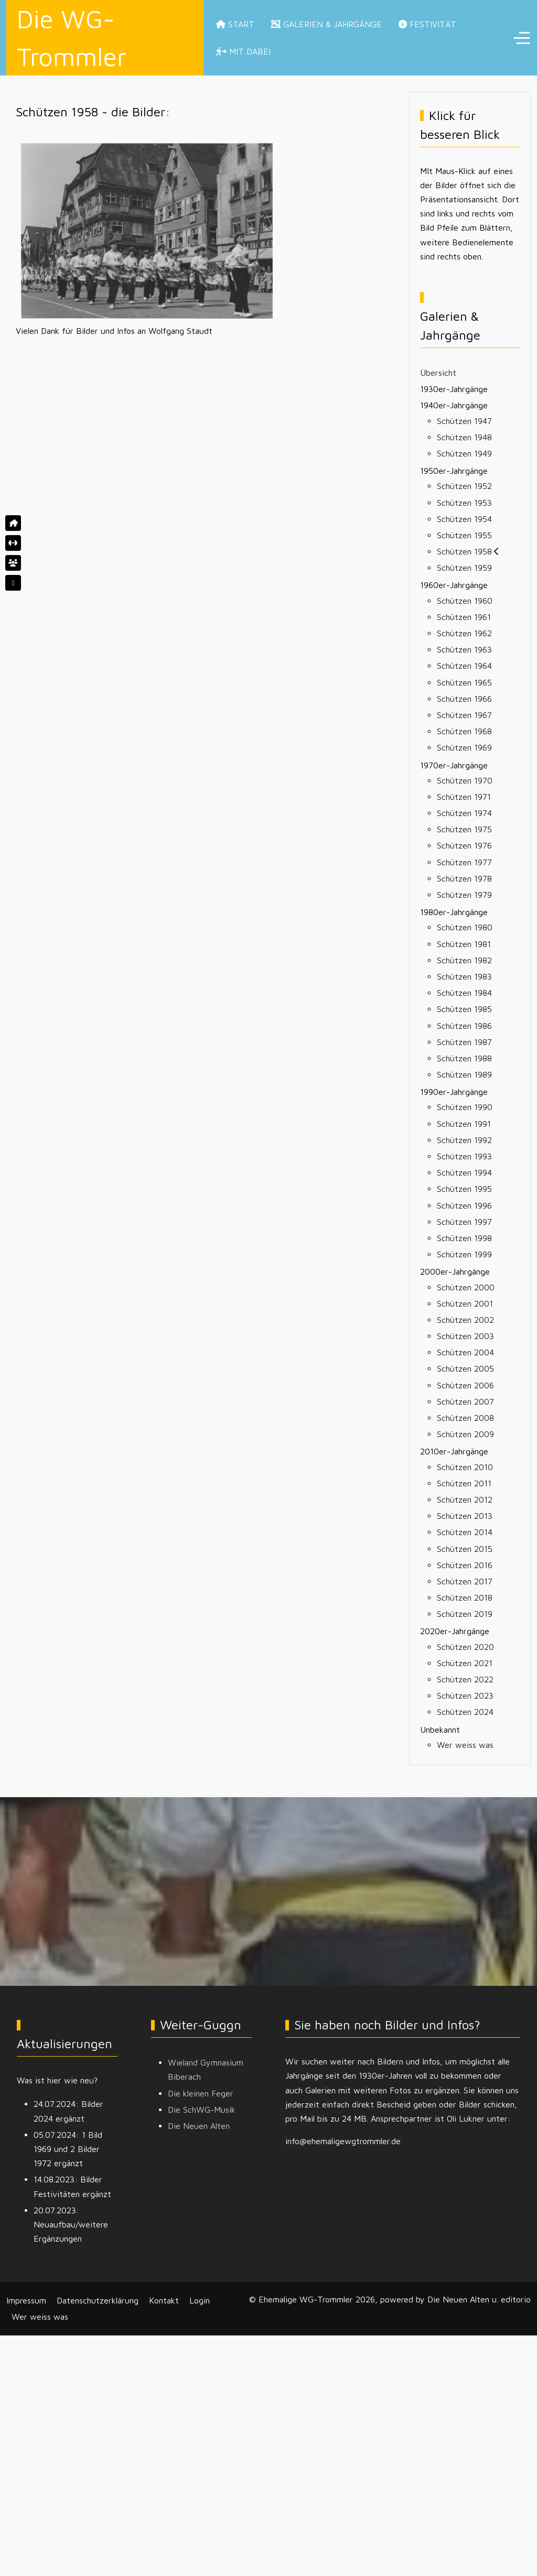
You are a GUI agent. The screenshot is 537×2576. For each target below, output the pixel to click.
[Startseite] (13, 543)
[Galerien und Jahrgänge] (13, 563)
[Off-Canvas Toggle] (522, 38)
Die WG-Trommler (71, 37)
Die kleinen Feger (200, 2093)
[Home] (13, 523)
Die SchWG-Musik (201, 2109)
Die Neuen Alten (199, 2126)
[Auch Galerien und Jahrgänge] (13, 583)
